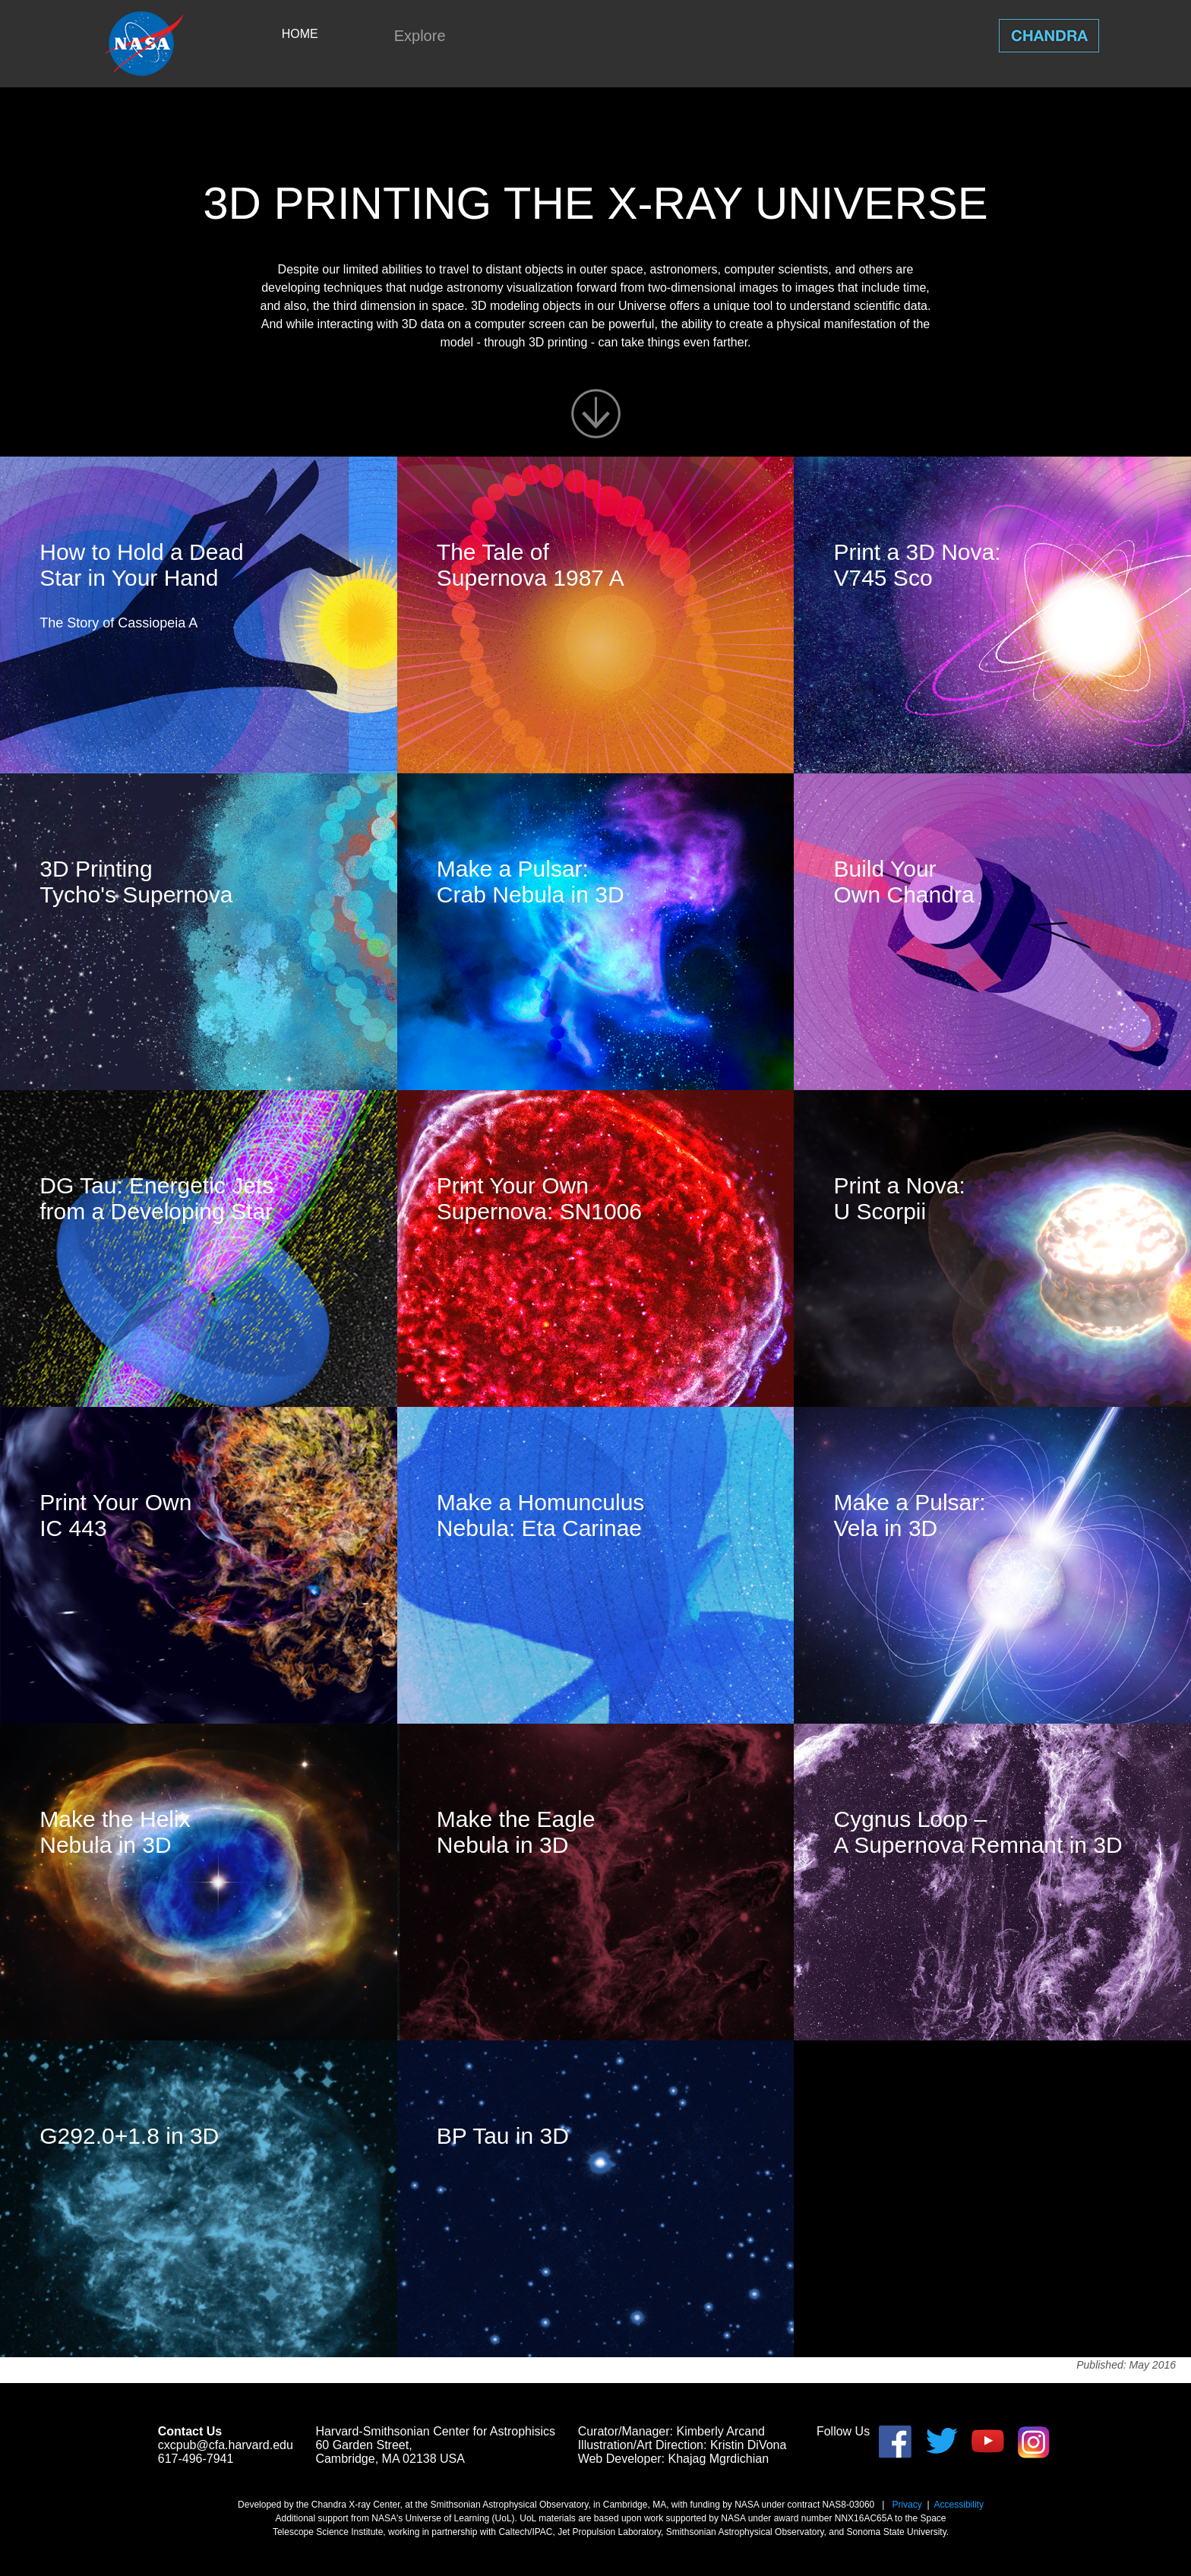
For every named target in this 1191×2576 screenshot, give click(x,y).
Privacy (906, 2504)
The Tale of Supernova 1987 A (530, 564)
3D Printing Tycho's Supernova (135, 881)
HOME (300, 33)
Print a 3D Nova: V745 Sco (916, 564)
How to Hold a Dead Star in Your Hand (141, 564)
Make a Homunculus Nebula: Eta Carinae (540, 1515)
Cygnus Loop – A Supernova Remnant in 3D (977, 1831)
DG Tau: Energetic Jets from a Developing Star (156, 1198)
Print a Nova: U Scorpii (899, 1198)
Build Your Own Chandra (903, 881)
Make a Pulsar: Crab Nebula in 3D (530, 881)
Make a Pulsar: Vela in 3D (909, 1515)
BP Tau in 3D (503, 2135)
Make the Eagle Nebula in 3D (516, 1831)
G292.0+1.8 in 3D (129, 2135)
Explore (420, 35)
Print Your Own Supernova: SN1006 (539, 1198)
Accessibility (959, 2504)
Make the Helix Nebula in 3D (114, 1831)
